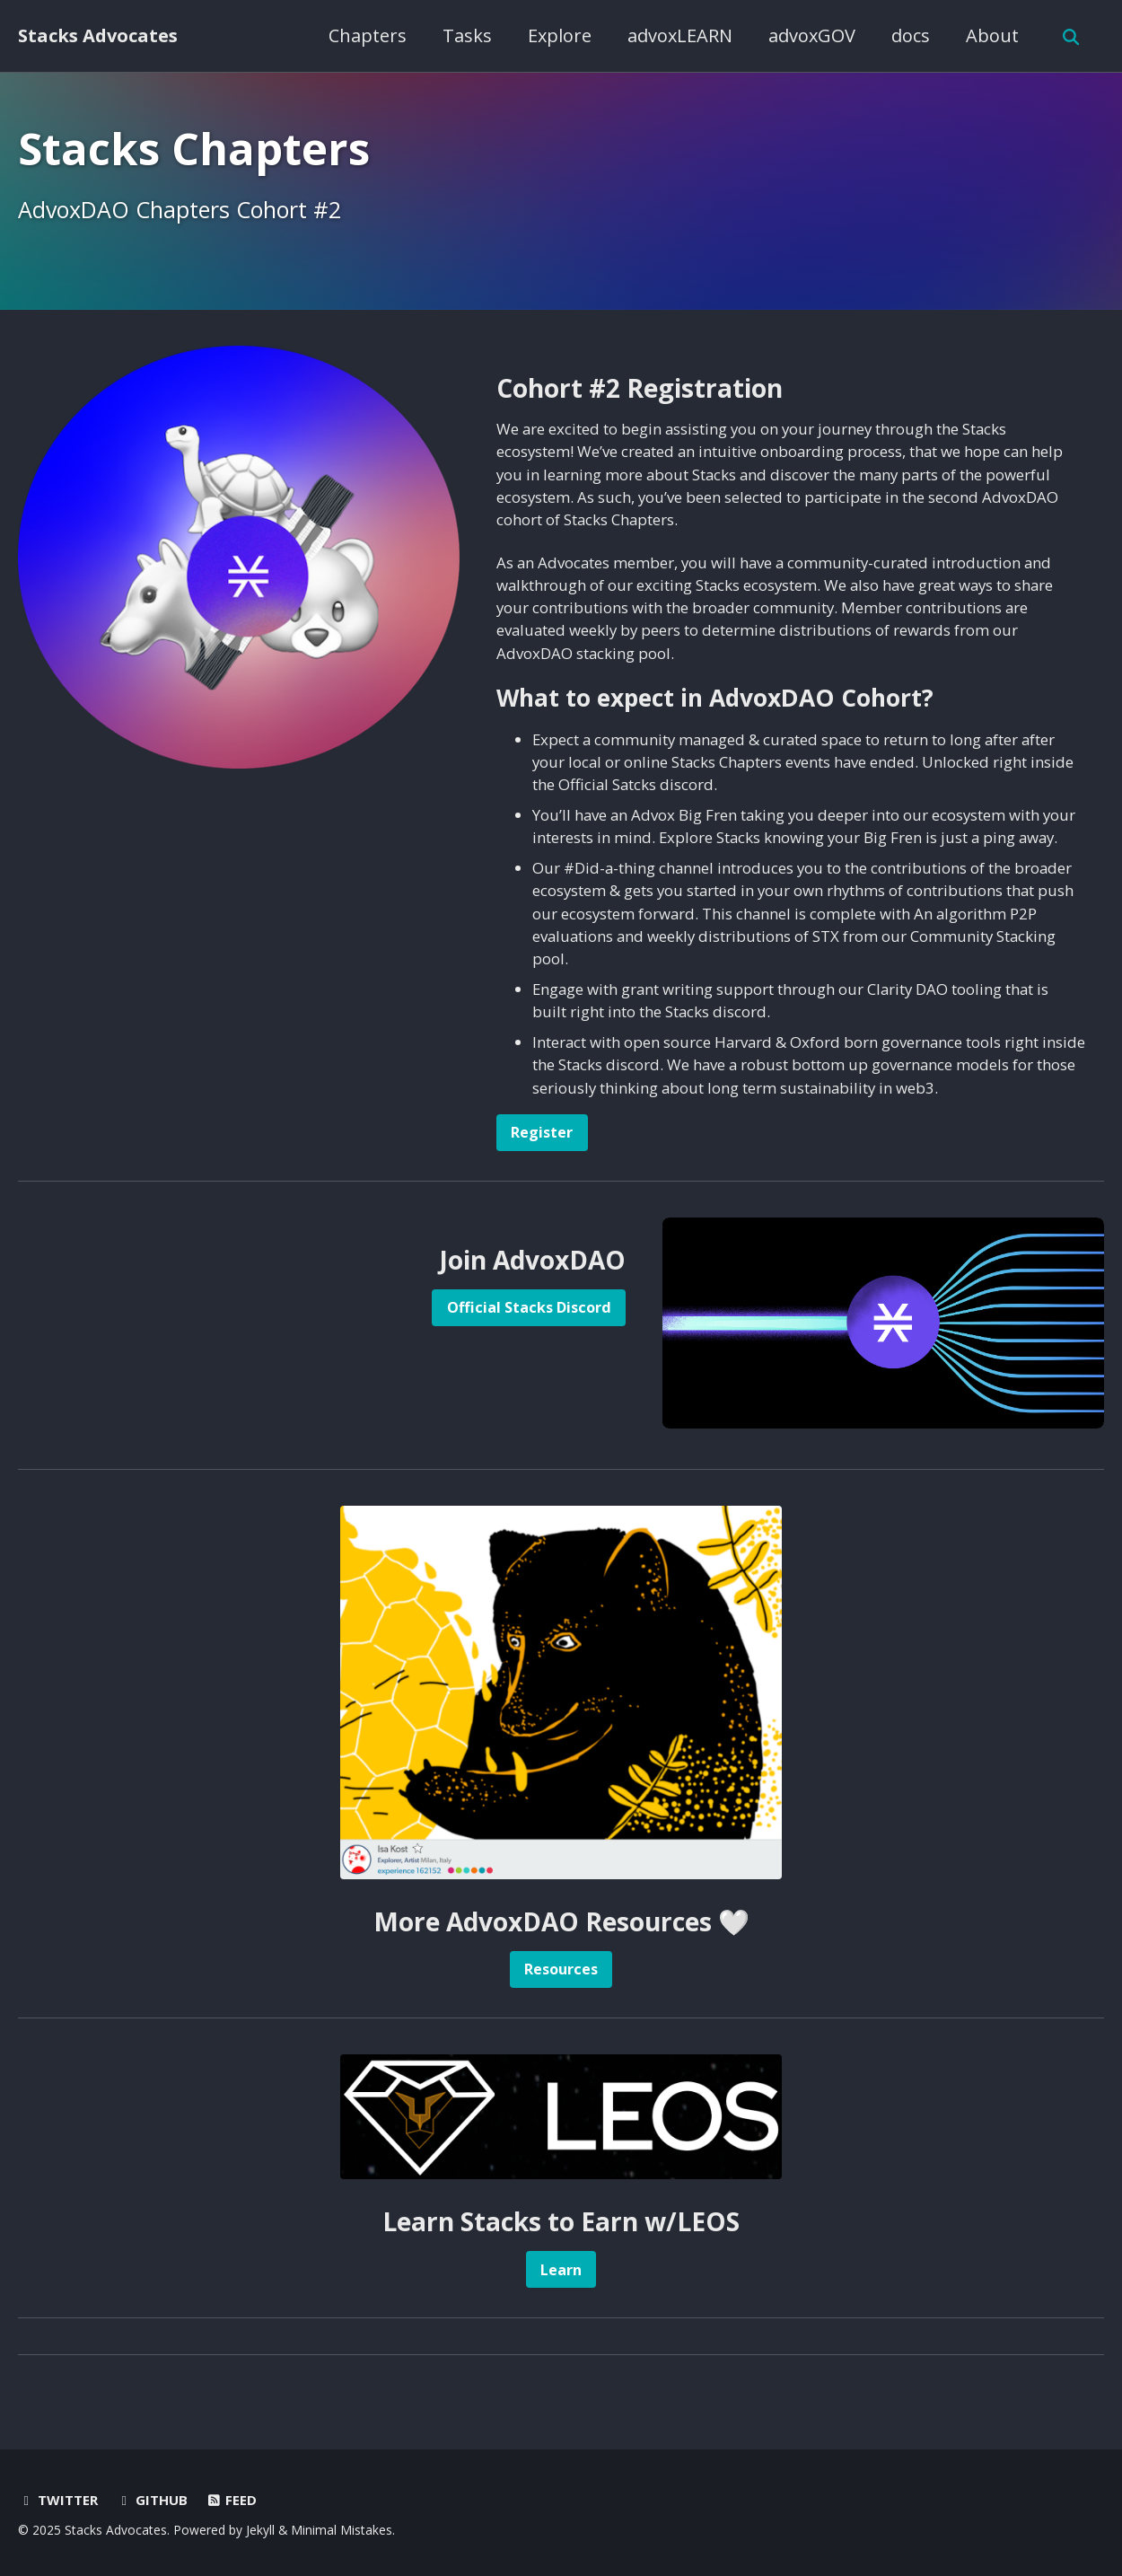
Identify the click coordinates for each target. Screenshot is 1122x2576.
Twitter (58, 2500)
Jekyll (260, 2529)
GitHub (153, 2500)
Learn (561, 2273)
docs (909, 35)
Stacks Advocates (98, 35)
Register (543, 1132)
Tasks (465, 35)
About (990, 35)
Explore (558, 35)
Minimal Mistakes (341, 2529)
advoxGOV (810, 35)
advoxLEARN (678, 35)
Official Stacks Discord (526, 1309)
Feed (233, 2500)
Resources (561, 1971)
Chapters (366, 35)
